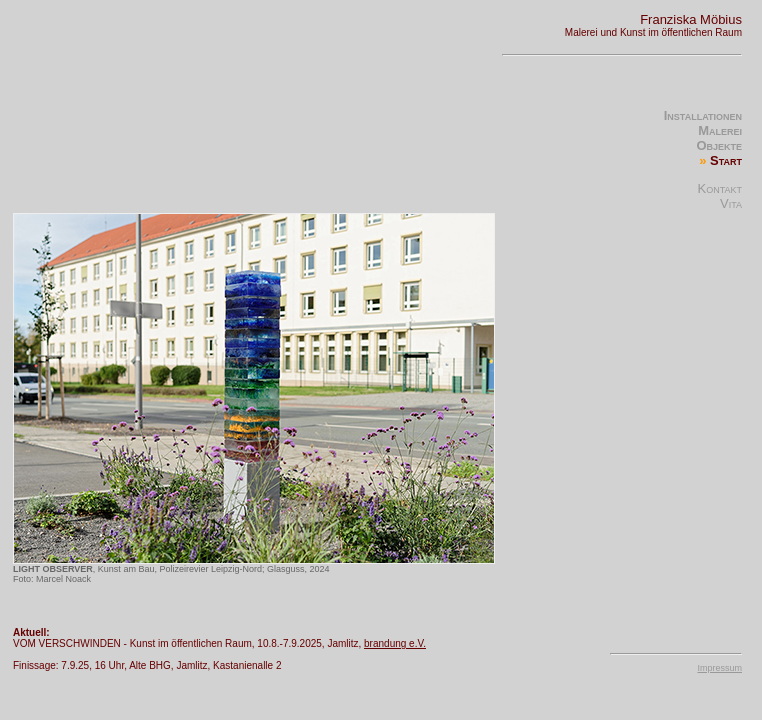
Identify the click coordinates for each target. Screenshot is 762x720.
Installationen (703, 115)
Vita (731, 203)
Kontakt (719, 188)
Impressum (719, 668)
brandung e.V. (395, 643)
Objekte (719, 145)
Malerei (720, 130)
